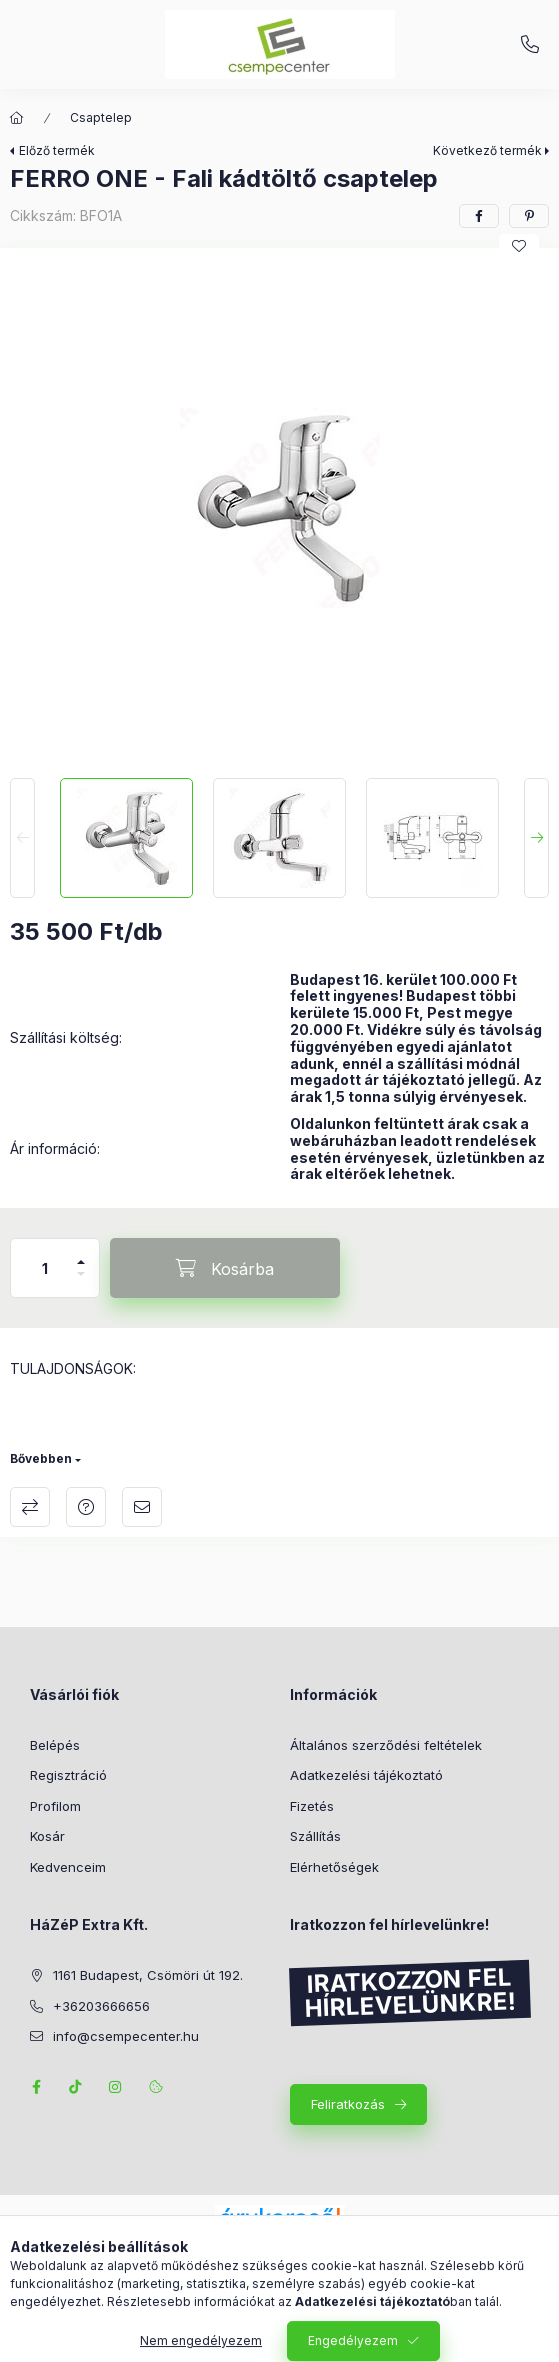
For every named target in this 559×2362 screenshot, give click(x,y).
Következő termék (487, 150)
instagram (116, 2087)
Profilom (55, 1806)
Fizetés (312, 1806)
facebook (36, 2087)
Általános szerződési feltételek (386, 1745)
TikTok (76, 2087)
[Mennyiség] (45, 1268)
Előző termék (57, 150)
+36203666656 (530, 45)
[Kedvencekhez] (519, 246)
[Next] (536, 838)
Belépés (55, 1745)
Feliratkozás (348, 2104)
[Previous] (22, 838)
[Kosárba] (225, 1268)
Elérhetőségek (334, 1867)
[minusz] (81, 1282)
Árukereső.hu (279, 2241)
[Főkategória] (17, 118)
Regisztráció (68, 1775)
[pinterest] (529, 216)
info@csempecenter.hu (126, 2036)
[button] (280, 508)
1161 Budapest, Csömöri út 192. (148, 1975)
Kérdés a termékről (86, 1507)
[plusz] (81, 1253)
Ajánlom (142, 1507)
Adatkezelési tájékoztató (366, 1775)
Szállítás (315, 1836)
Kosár (47, 1836)
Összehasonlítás (30, 1507)
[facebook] (479, 216)
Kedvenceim (68, 1867)
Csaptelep (101, 117)
